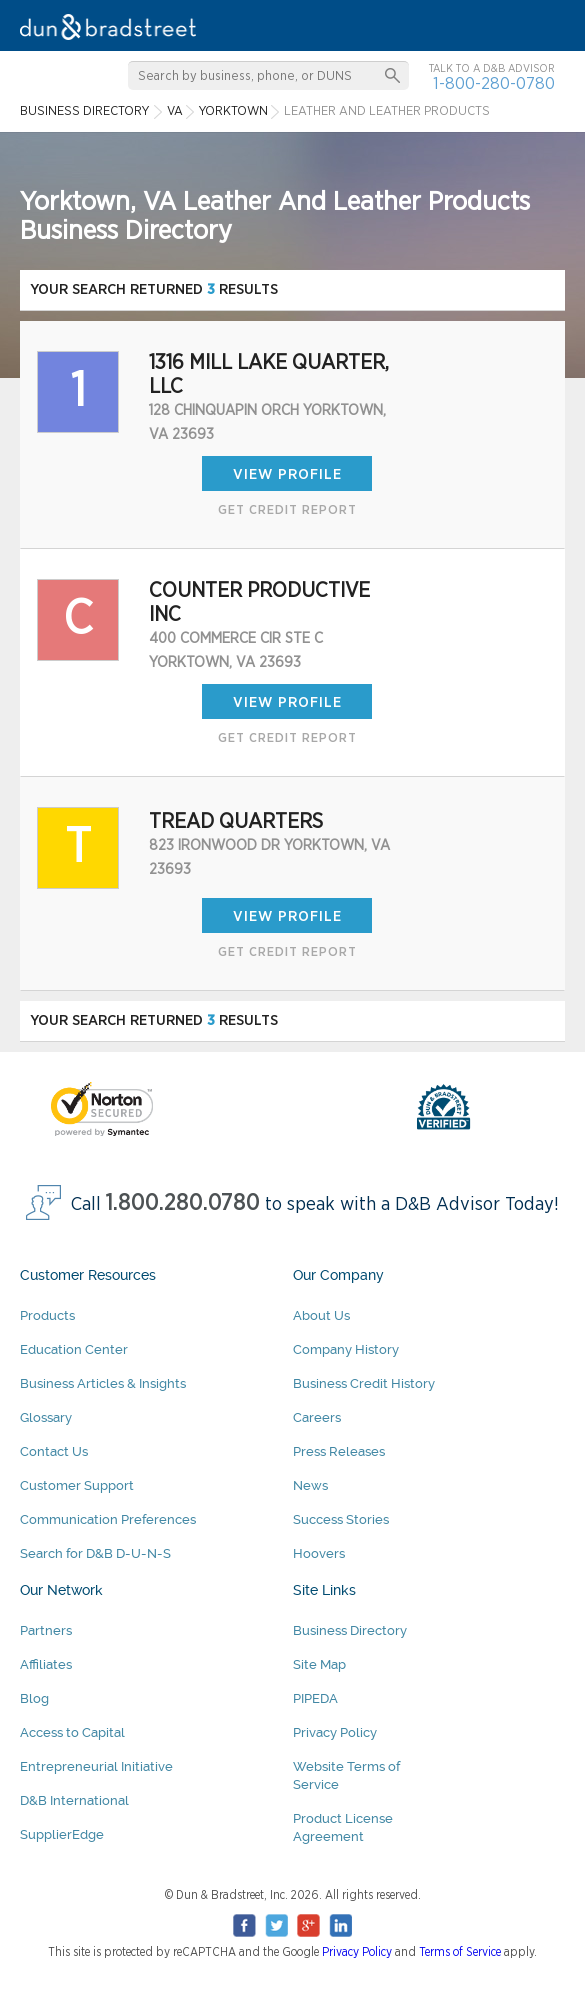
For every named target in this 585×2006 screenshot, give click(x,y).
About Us (321, 1315)
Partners (46, 1630)
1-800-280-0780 (494, 83)
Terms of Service (460, 1952)
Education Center (74, 1349)
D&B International (74, 1800)
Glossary (46, 1417)
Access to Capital (72, 1732)
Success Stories (341, 1519)
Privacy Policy (335, 1732)
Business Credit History (364, 1383)
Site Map (319, 1664)
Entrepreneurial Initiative (96, 1766)
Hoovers (319, 1553)
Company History (346, 1349)
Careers (317, 1417)
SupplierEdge (62, 1834)
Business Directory (350, 1630)
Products (47, 1315)
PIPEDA (315, 1698)
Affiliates (46, 1664)
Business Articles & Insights (103, 1383)
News (310, 1485)
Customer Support (77, 1485)
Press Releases (339, 1451)
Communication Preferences (108, 1519)
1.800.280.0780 (183, 1203)
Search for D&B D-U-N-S (95, 1553)
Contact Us (54, 1451)
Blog (34, 1698)
